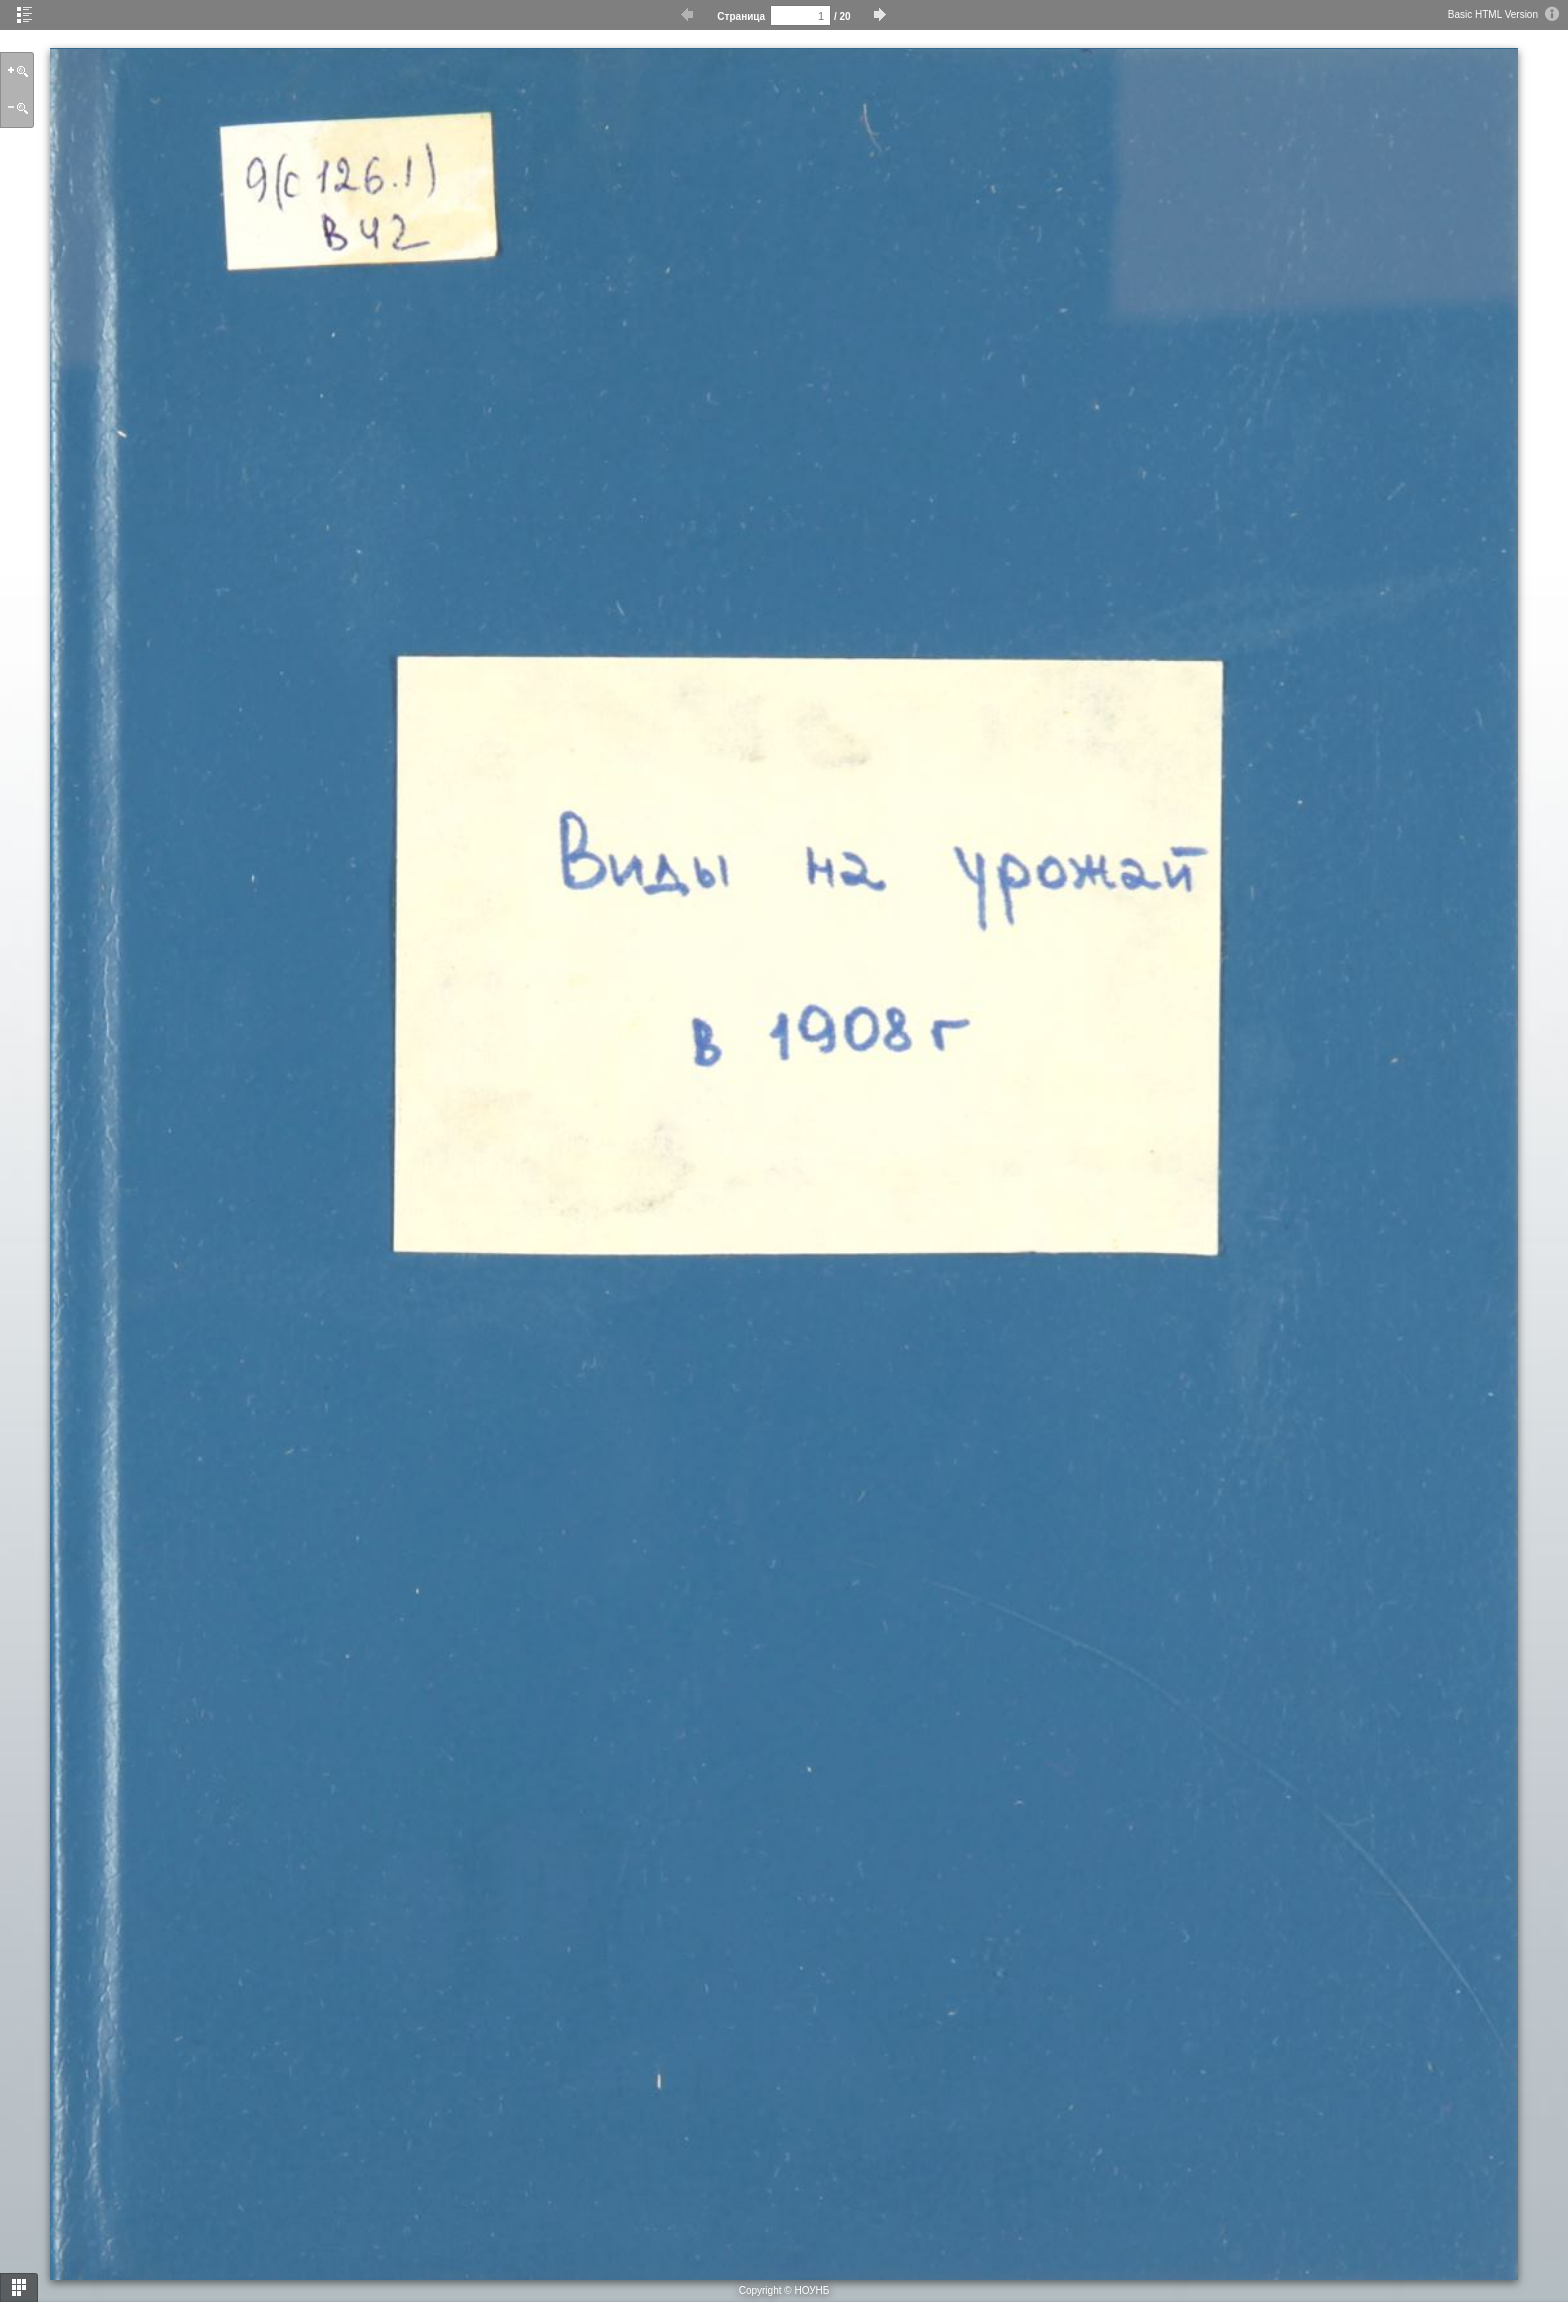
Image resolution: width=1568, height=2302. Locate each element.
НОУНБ (811, 2290)
